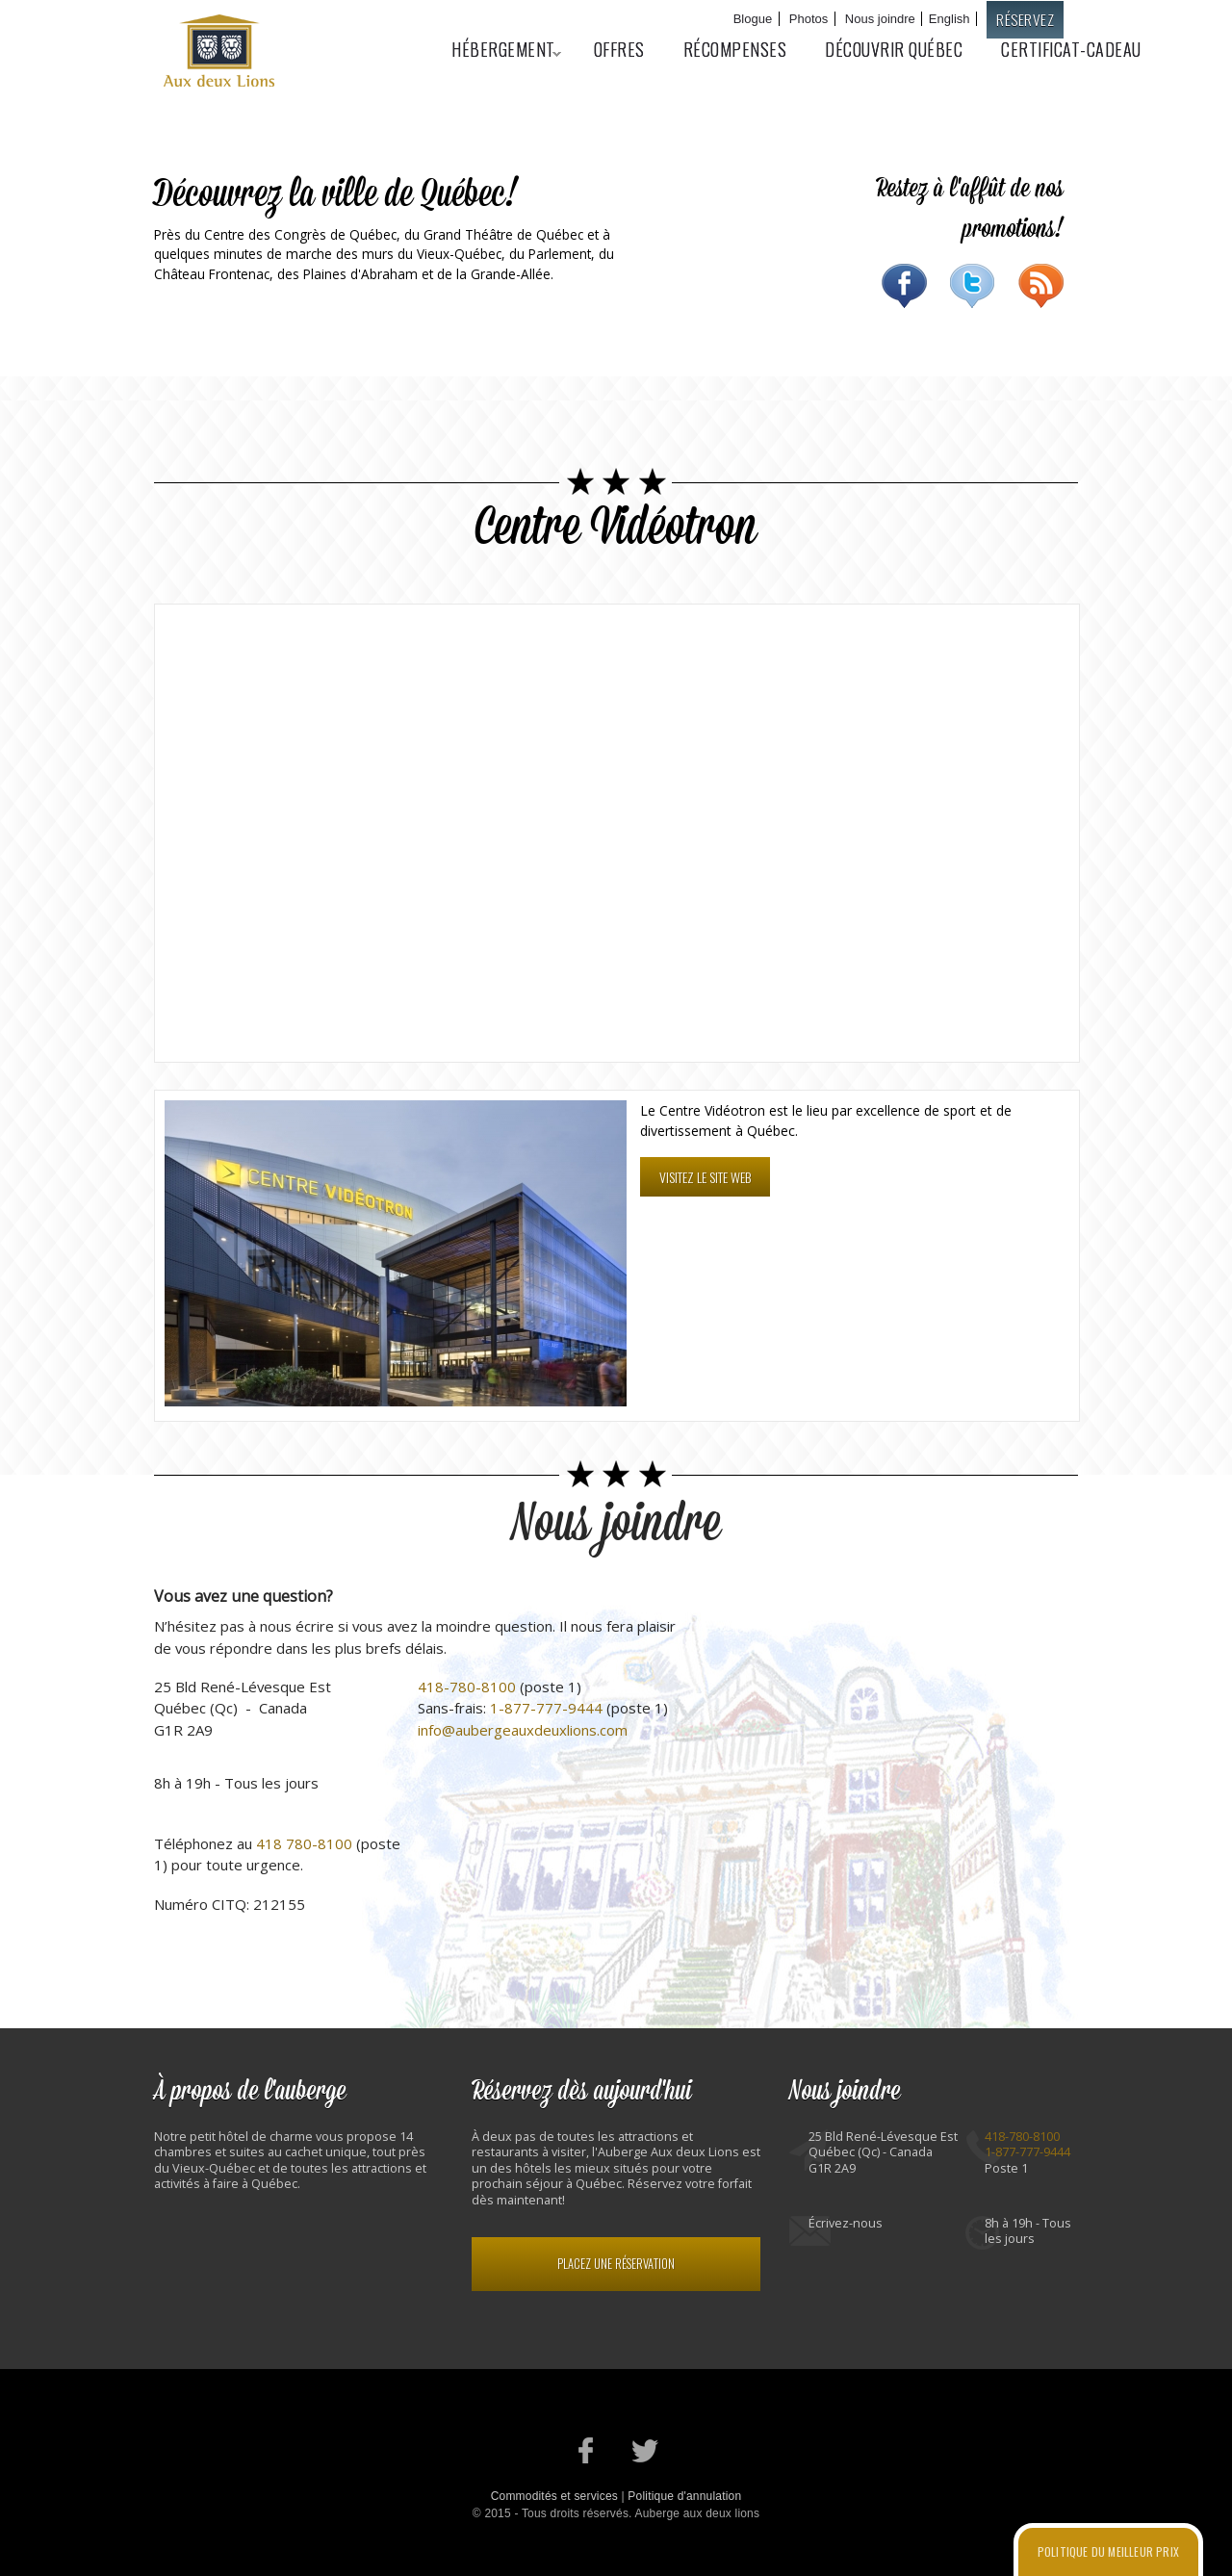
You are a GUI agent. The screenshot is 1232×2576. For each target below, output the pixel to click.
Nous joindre (880, 19)
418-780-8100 (467, 1686)
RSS (1041, 286)
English (949, 19)
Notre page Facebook (587, 2450)
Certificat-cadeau (1071, 49)
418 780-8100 (304, 1843)
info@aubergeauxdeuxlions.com (523, 1729)
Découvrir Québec (893, 49)
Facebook (904, 286)
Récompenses (735, 49)
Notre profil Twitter (645, 2450)
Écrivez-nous (845, 2223)
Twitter (972, 286)
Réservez (1025, 19)
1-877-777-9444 (546, 1707)
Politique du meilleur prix (1108, 2551)
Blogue (752, 19)
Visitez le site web (705, 1177)
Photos (808, 19)
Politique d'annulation (684, 2496)
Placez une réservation (616, 2263)
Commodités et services (554, 2496)
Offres (619, 49)
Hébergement (496, 49)
